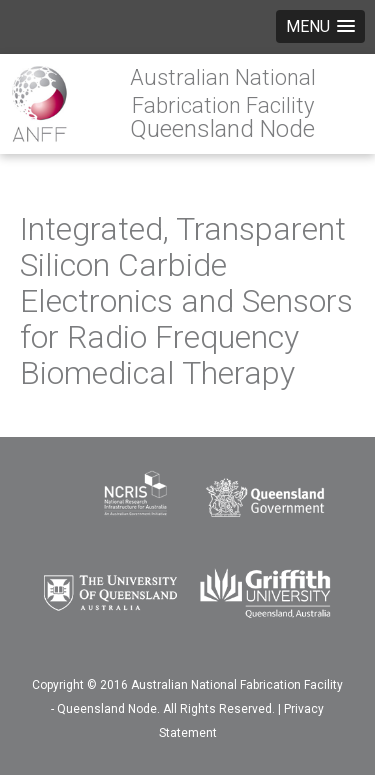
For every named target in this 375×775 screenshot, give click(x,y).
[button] (320, 26)
